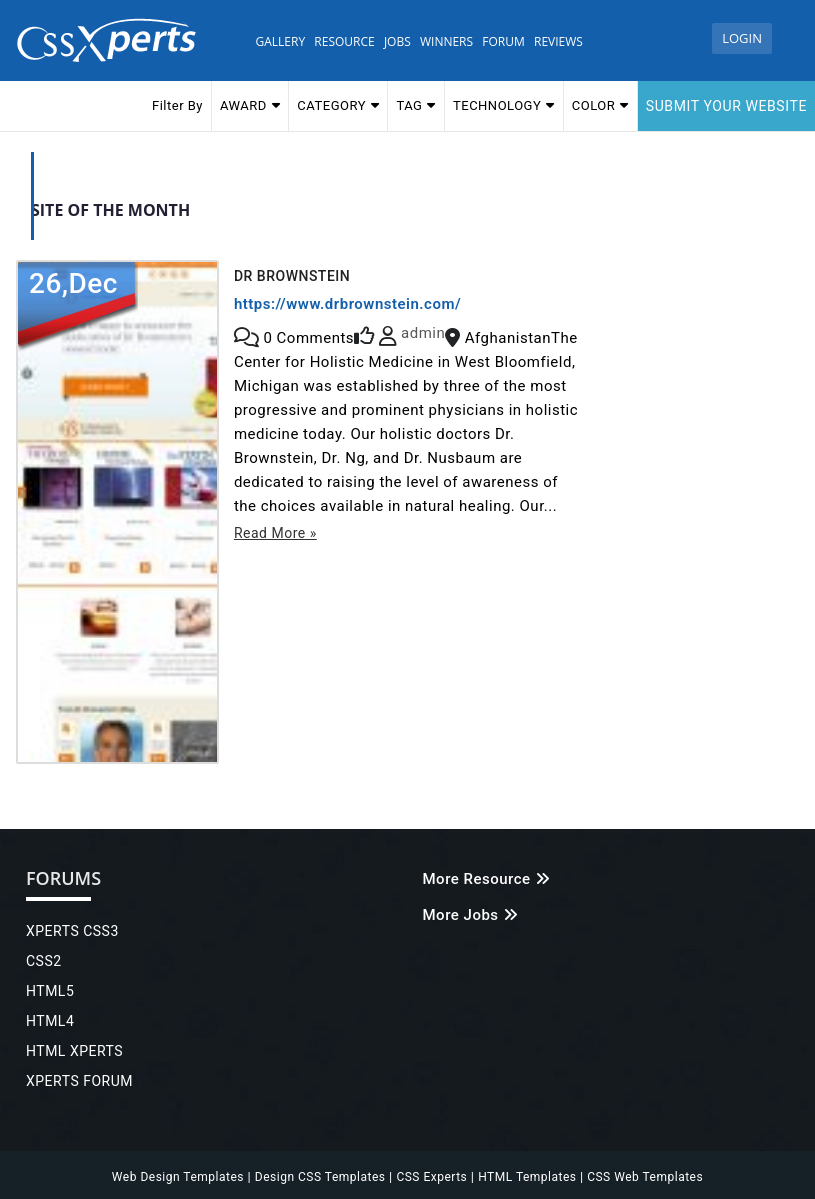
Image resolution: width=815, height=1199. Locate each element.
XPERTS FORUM (79, 1081)
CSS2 (44, 961)
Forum (503, 41)
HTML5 (50, 991)
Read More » (275, 533)
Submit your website (726, 106)
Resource (344, 41)
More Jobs (470, 915)
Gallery (281, 41)
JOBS (397, 41)
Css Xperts (111, 40)
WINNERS (446, 41)
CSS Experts (433, 1177)
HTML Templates (529, 1177)
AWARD (250, 104)
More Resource (486, 879)
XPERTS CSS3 (72, 931)
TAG (416, 104)
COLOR (600, 104)
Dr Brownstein (292, 276)
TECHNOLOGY (504, 104)
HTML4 (50, 1021)
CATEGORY (338, 104)
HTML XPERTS (74, 1051)
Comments (308, 338)
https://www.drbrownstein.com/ (347, 304)
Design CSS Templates (322, 1177)
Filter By (177, 105)
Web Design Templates (180, 1177)
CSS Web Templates (643, 1177)
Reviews (558, 41)
